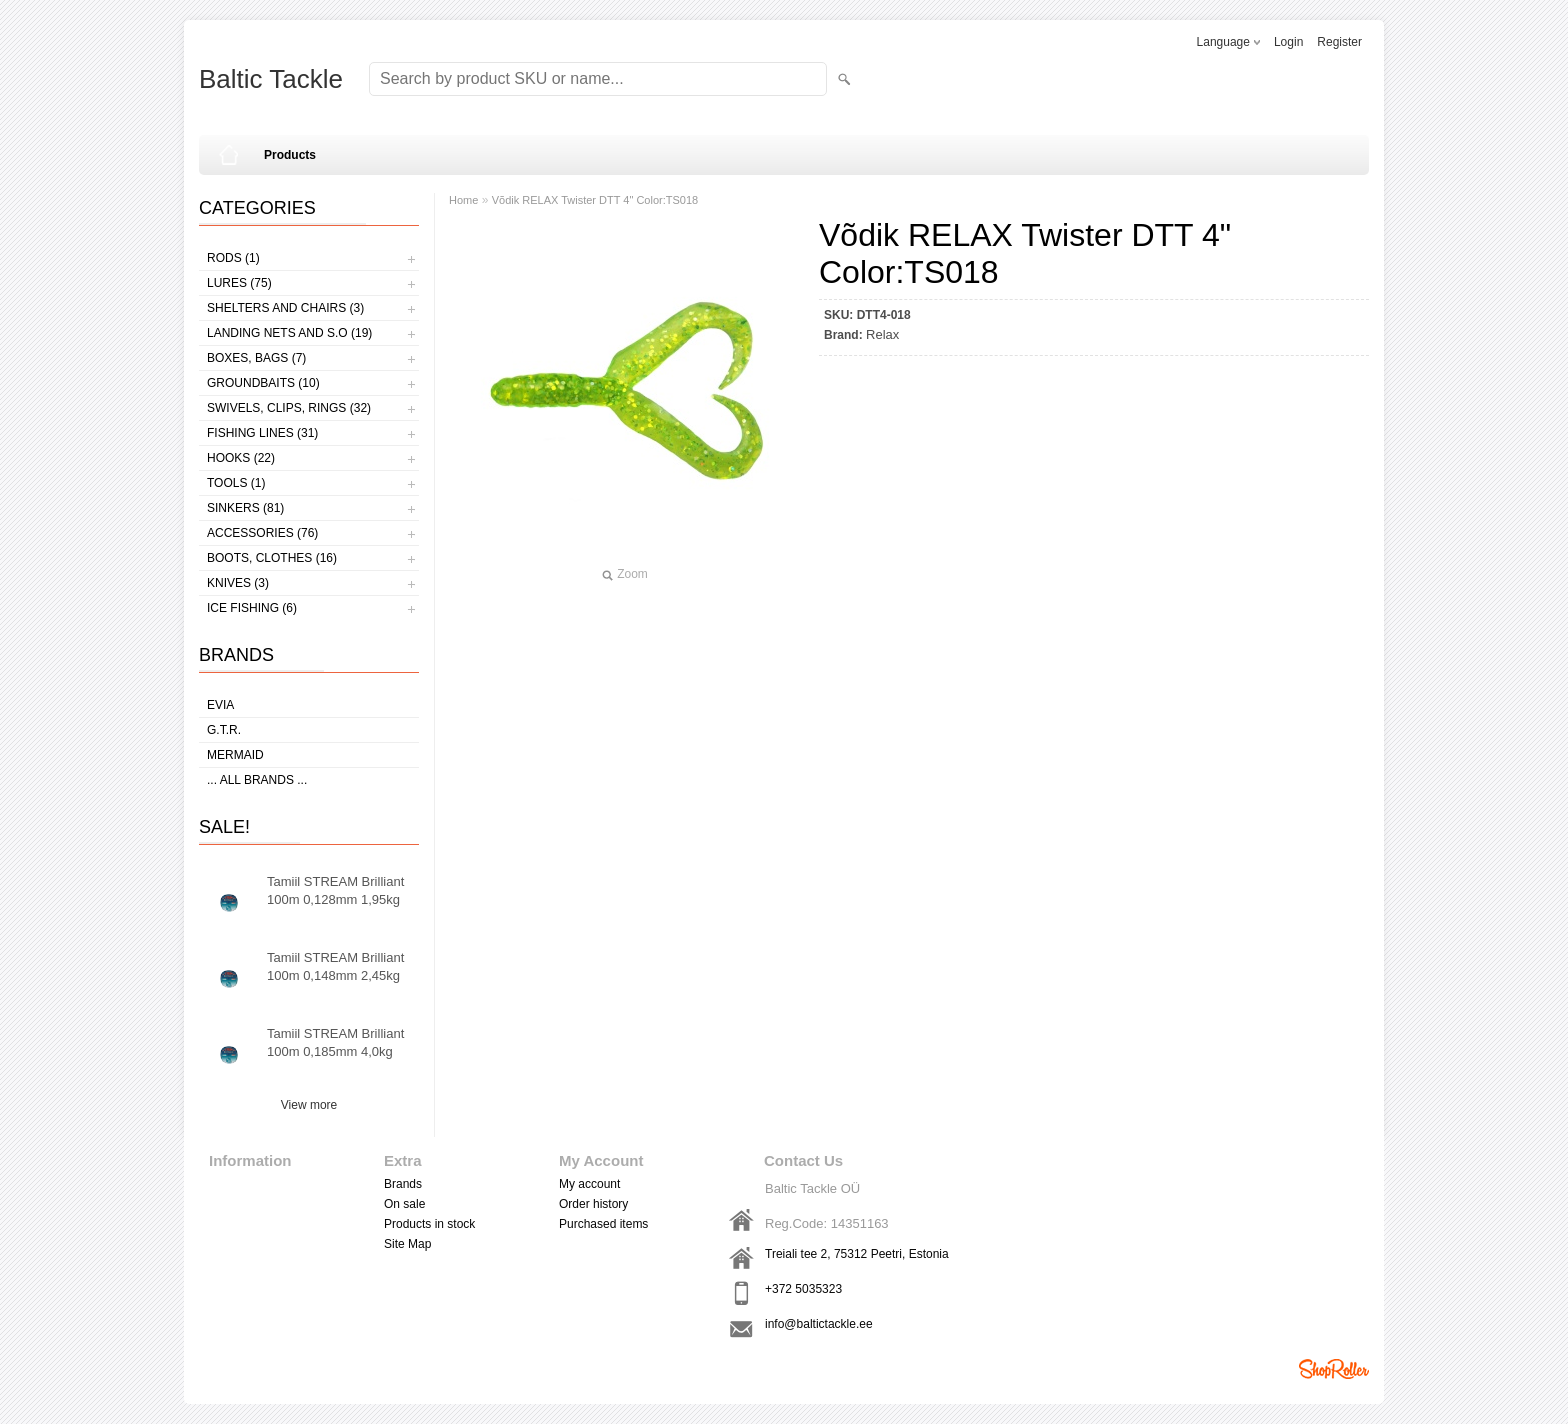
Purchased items (603, 1224)
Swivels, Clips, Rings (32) (289, 408)
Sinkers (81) (245, 508)
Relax (882, 334)
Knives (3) (238, 583)
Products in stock (429, 1224)
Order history (593, 1204)
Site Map (407, 1244)
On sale (404, 1204)
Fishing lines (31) (262, 433)
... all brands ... (257, 780)
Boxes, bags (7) (256, 358)
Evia (220, 705)
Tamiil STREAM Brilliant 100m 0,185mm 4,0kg (335, 1042)
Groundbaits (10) (263, 383)
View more (309, 1105)
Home (463, 200)
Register (1339, 42)
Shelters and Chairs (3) (285, 308)
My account (589, 1184)
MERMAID (235, 755)
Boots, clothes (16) (272, 558)
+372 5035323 (803, 1289)
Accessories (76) (262, 533)
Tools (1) (236, 483)
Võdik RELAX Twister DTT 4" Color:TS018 (595, 200)
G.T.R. (224, 730)
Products (290, 155)
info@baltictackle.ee (819, 1324)
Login (1288, 42)
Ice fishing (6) (252, 608)
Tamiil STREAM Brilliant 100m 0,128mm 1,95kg (335, 890)
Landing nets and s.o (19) (289, 333)
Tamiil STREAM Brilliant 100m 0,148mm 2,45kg (335, 966)
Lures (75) (239, 283)
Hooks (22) (241, 458)
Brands (403, 1184)
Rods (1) (233, 258)
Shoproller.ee (1334, 1369)
